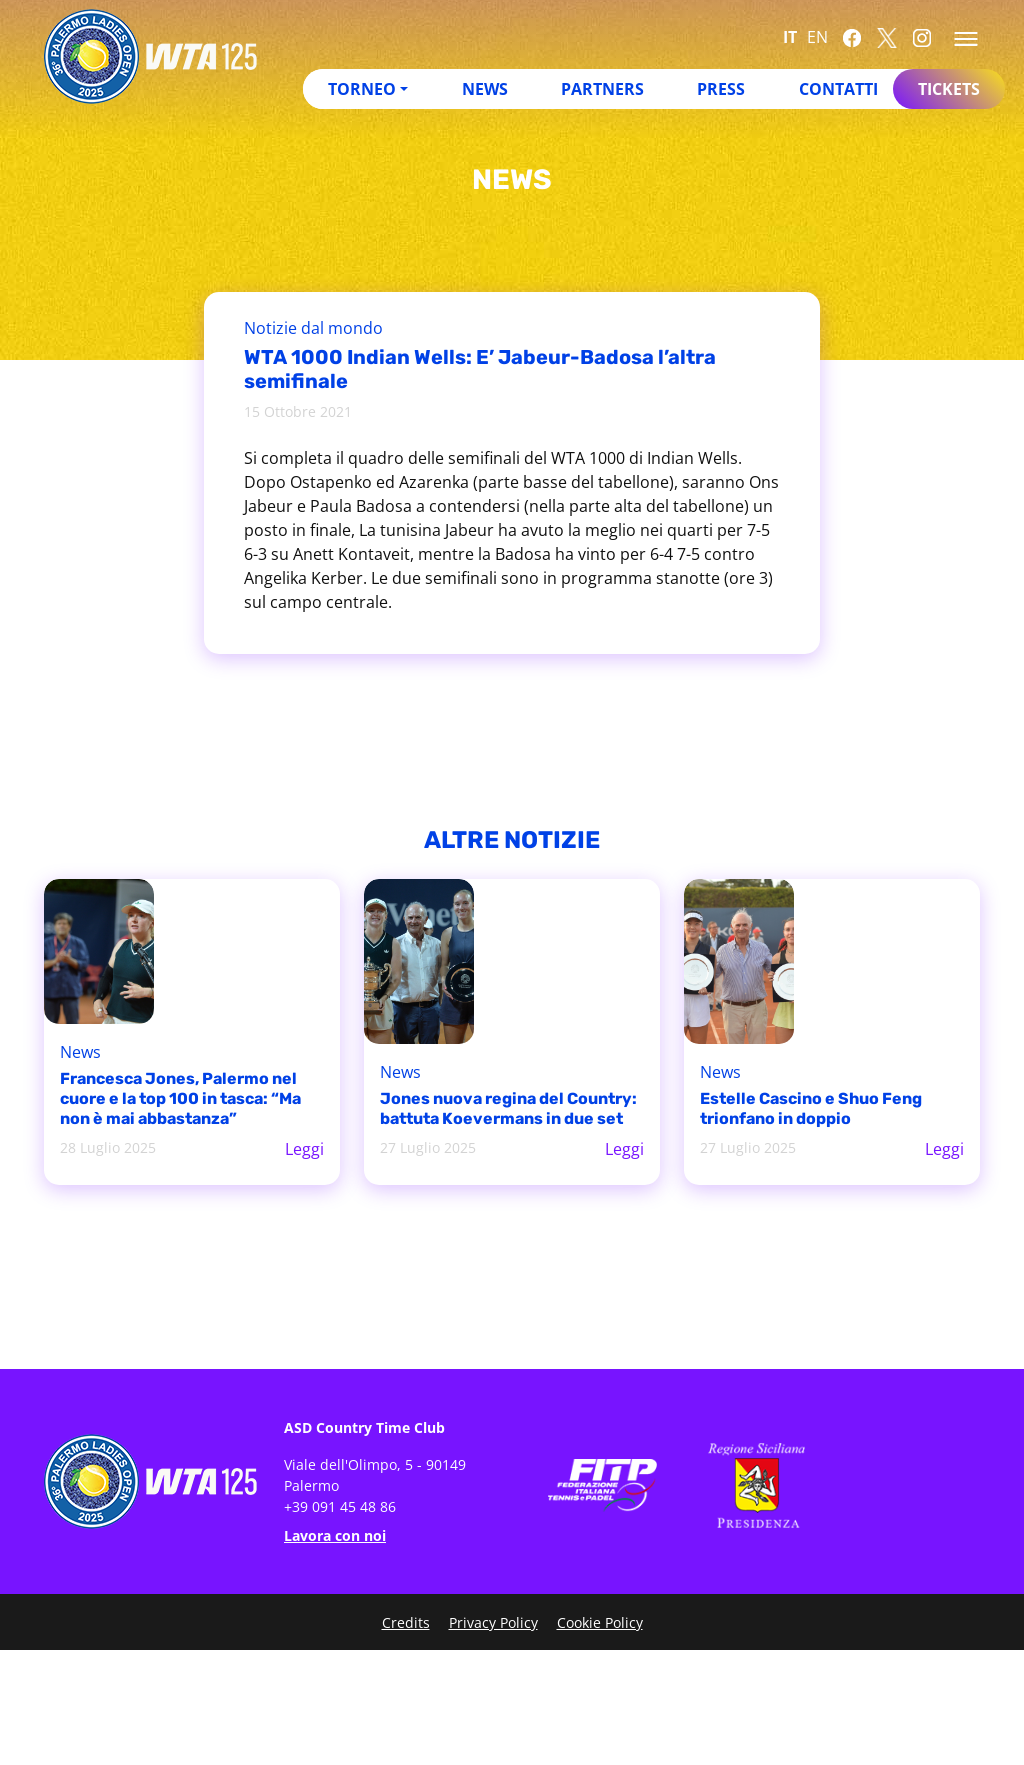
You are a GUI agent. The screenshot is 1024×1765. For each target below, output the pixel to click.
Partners (602, 89)
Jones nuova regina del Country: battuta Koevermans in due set (508, 1108)
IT (790, 37)
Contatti (838, 89)
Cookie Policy (600, 1622)
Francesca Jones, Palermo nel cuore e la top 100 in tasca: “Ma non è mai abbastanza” (180, 1098)
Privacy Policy (493, 1622)
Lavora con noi (335, 1535)
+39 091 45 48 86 (340, 1506)
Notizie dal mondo (313, 328)
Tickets (949, 89)
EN (817, 37)
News (485, 89)
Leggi (304, 1149)
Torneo (362, 89)
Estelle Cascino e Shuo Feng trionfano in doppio (811, 1108)
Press (721, 89)
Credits (406, 1622)
